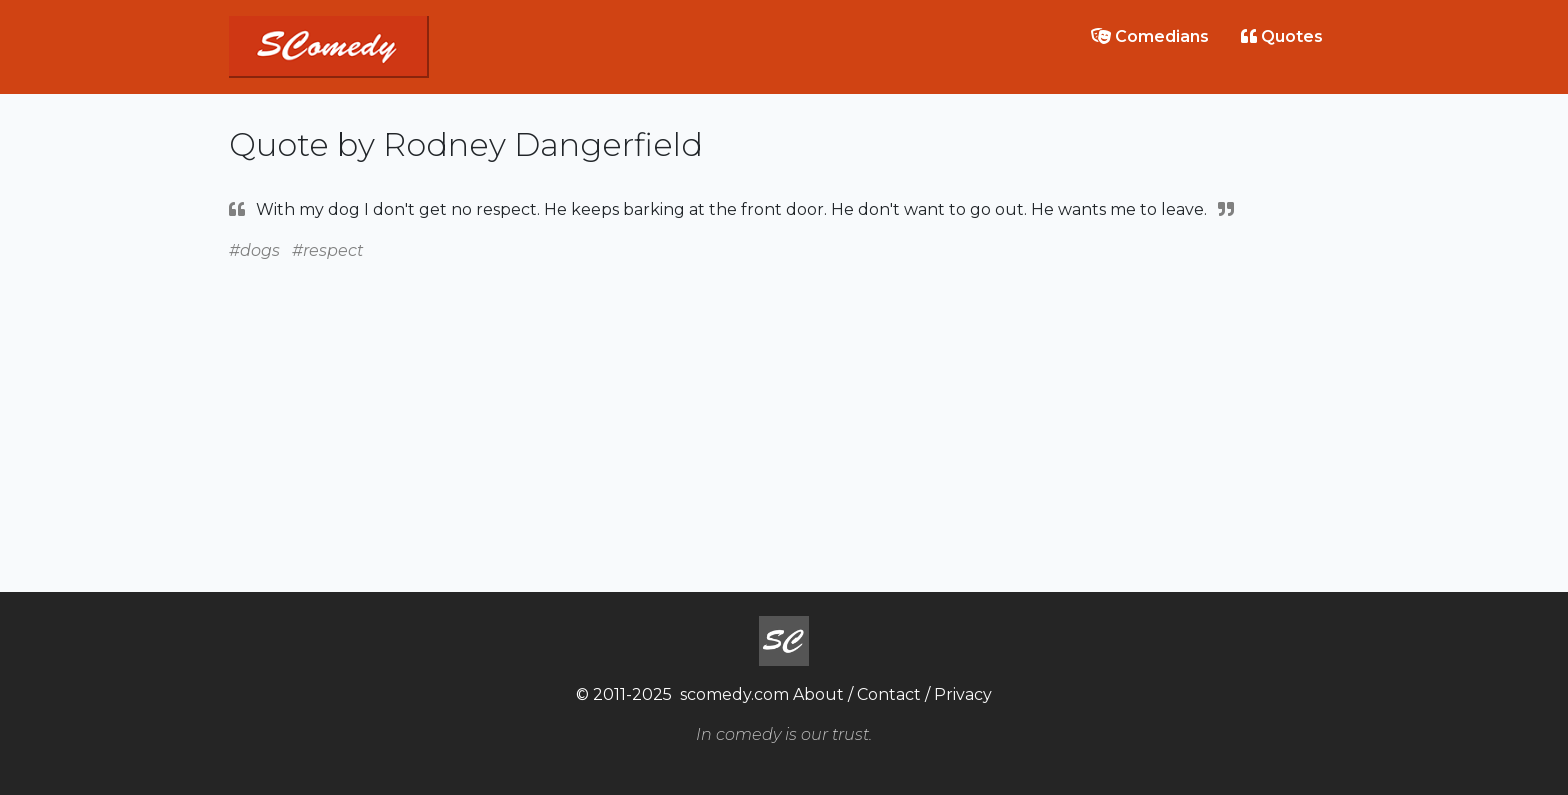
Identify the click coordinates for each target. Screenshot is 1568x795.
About (818, 694)
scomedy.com (734, 694)
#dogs (254, 250)
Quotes (1282, 36)
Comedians (1150, 36)
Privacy (963, 694)
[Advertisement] (784, 404)
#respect (328, 250)
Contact (889, 694)
